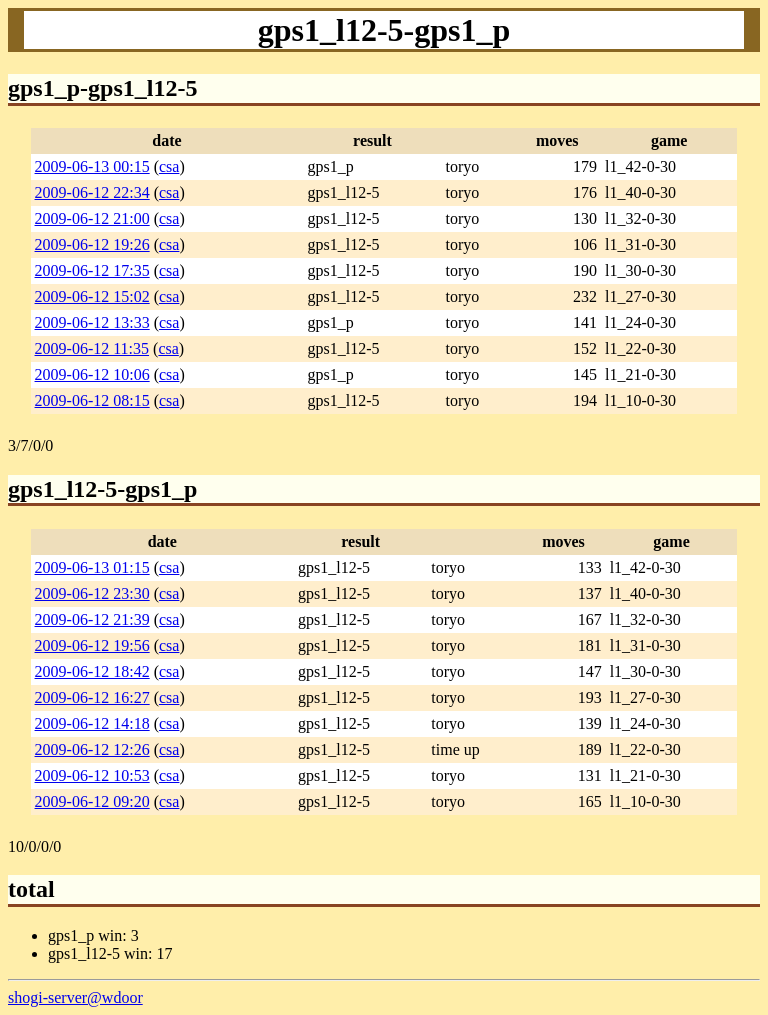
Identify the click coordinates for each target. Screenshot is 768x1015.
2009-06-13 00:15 (92, 166)
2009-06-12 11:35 (92, 348)
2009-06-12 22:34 (92, 192)
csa (169, 166)
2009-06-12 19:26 (92, 244)
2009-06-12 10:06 (92, 374)
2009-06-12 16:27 (92, 697)
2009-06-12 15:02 (92, 296)
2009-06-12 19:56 (92, 645)
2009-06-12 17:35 (92, 270)
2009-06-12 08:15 (92, 400)
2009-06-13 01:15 (92, 567)
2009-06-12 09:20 (92, 801)
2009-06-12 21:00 (92, 218)
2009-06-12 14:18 (92, 723)
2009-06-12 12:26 (92, 749)
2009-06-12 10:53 (92, 775)
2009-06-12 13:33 (92, 322)
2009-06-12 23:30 (92, 593)
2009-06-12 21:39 (92, 619)
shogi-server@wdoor (75, 997)
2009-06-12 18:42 (92, 671)
